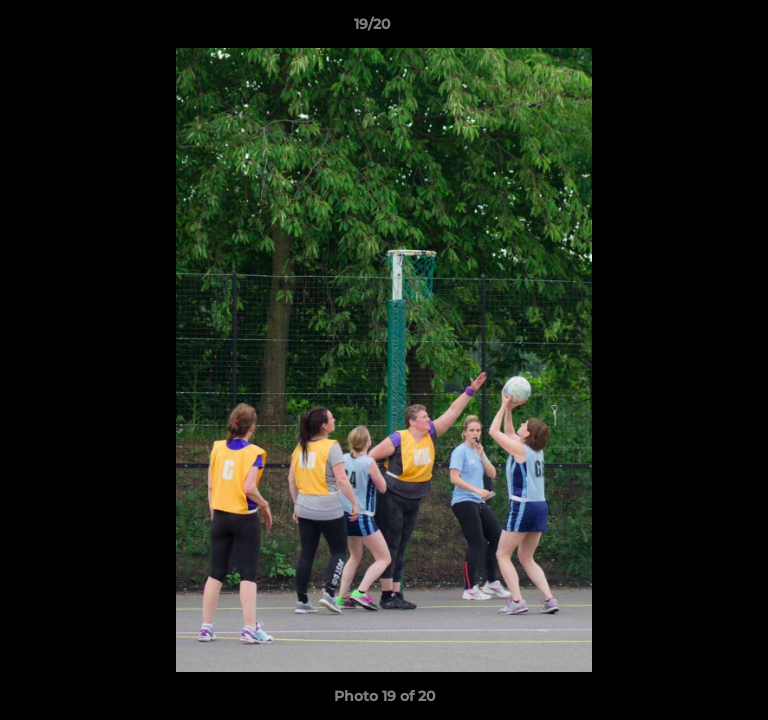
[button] (696, 29)
